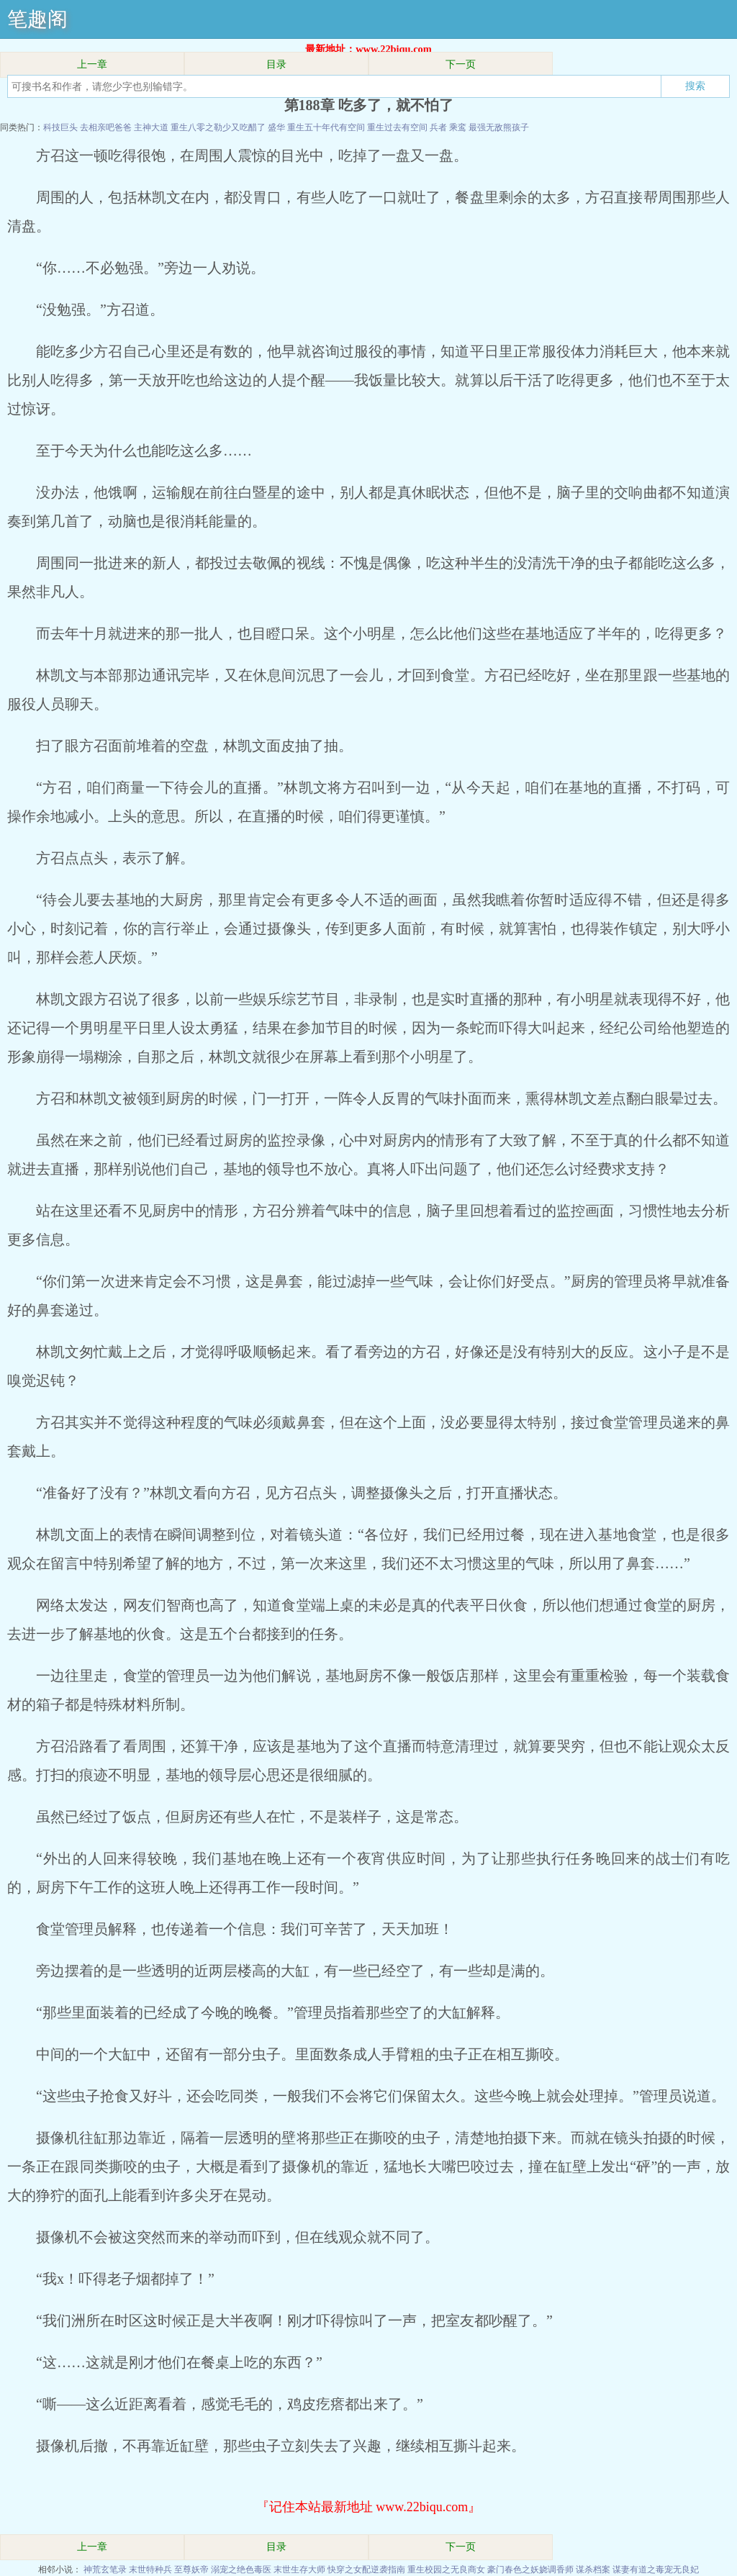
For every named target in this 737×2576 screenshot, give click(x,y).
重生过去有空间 (397, 127)
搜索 (695, 85)
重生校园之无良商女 (446, 2569)
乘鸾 (457, 127)
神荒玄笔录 (105, 2569)
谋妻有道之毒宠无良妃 (655, 2569)
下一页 (461, 64)
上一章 (92, 64)
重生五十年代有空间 (326, 127)
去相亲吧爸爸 (106, 127)
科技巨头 (60, 127)
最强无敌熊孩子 (499, 127)
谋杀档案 (593, 2569)
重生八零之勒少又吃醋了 (218, 127)
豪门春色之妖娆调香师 (530, 2569)
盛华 (276, 127)
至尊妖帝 (191, 2569)
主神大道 (151, 127)
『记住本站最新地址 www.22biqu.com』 (368, 2507)
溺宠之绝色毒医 (241, 2569)
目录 (276, 64)
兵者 (438, 127)
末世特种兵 (150, 2569)
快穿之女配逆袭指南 (366, 2569)
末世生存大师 (299, 2569)
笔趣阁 (37, 19)
